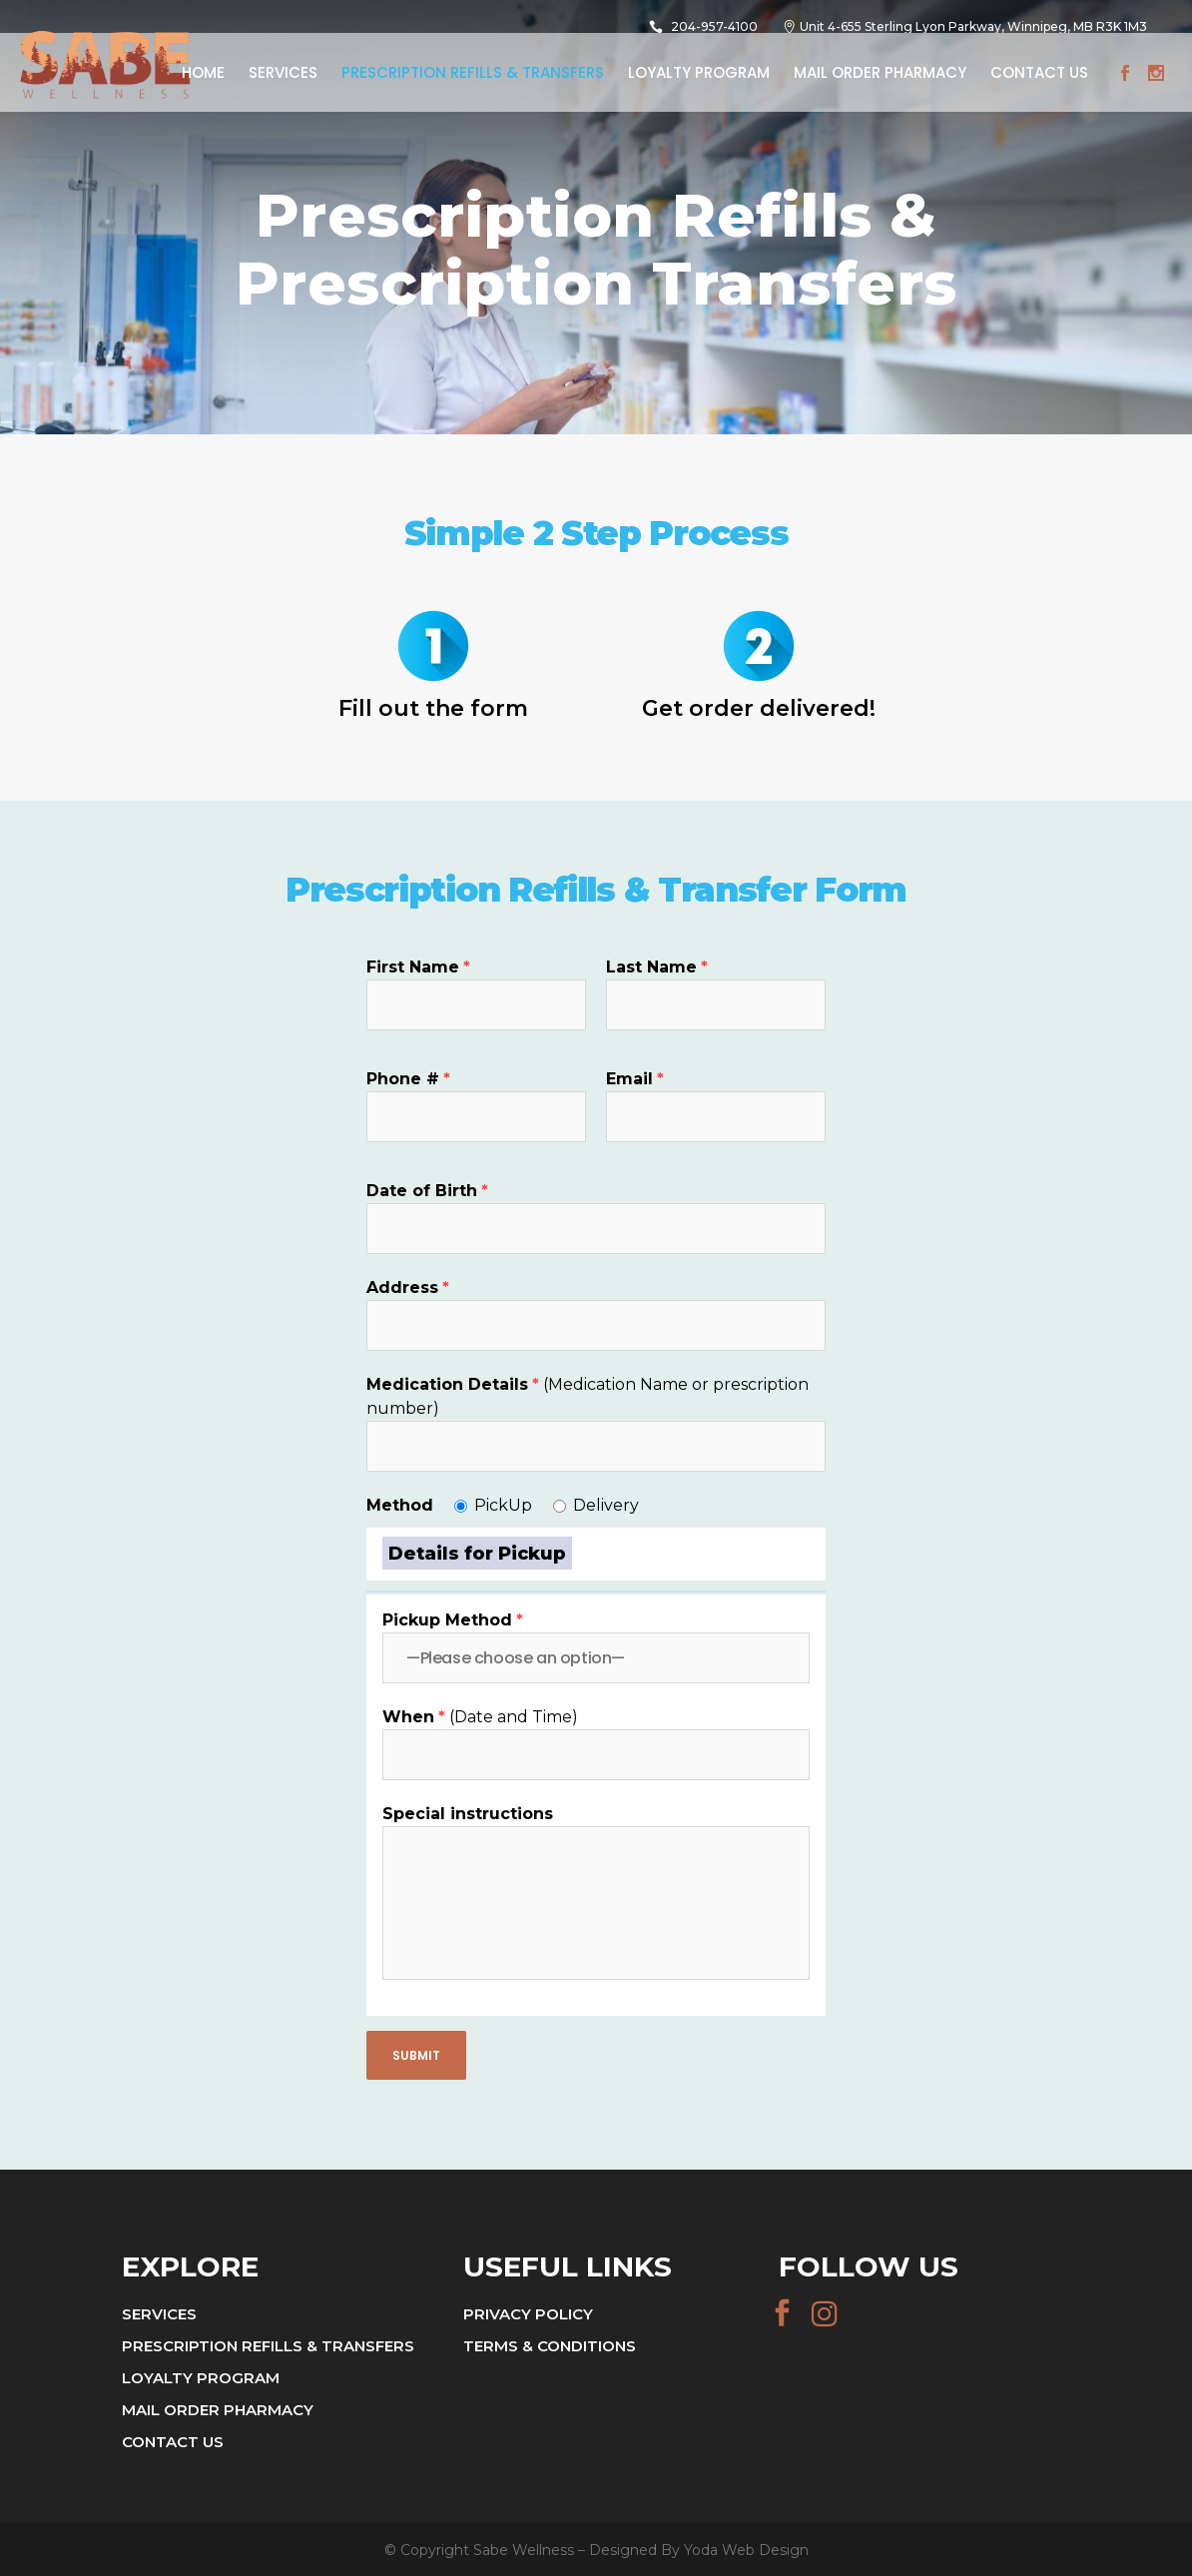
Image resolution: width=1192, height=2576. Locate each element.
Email (635, 1078)
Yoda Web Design (746, 2550)
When (413, 1716)
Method (399, 1505)
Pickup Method (452, 1619)
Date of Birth (427, 1190)
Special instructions (467, 1813)
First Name (418, 967)
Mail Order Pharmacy (217, 2409)
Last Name (657, 967)
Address (407, 1287)
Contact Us (173, 2441)
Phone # (408, 1078)
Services (159, 2313)
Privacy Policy (528, 2313)
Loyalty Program (201, 2377)
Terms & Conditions (549, 2345)
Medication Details (452, 1384)
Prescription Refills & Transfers (268, 2345)
